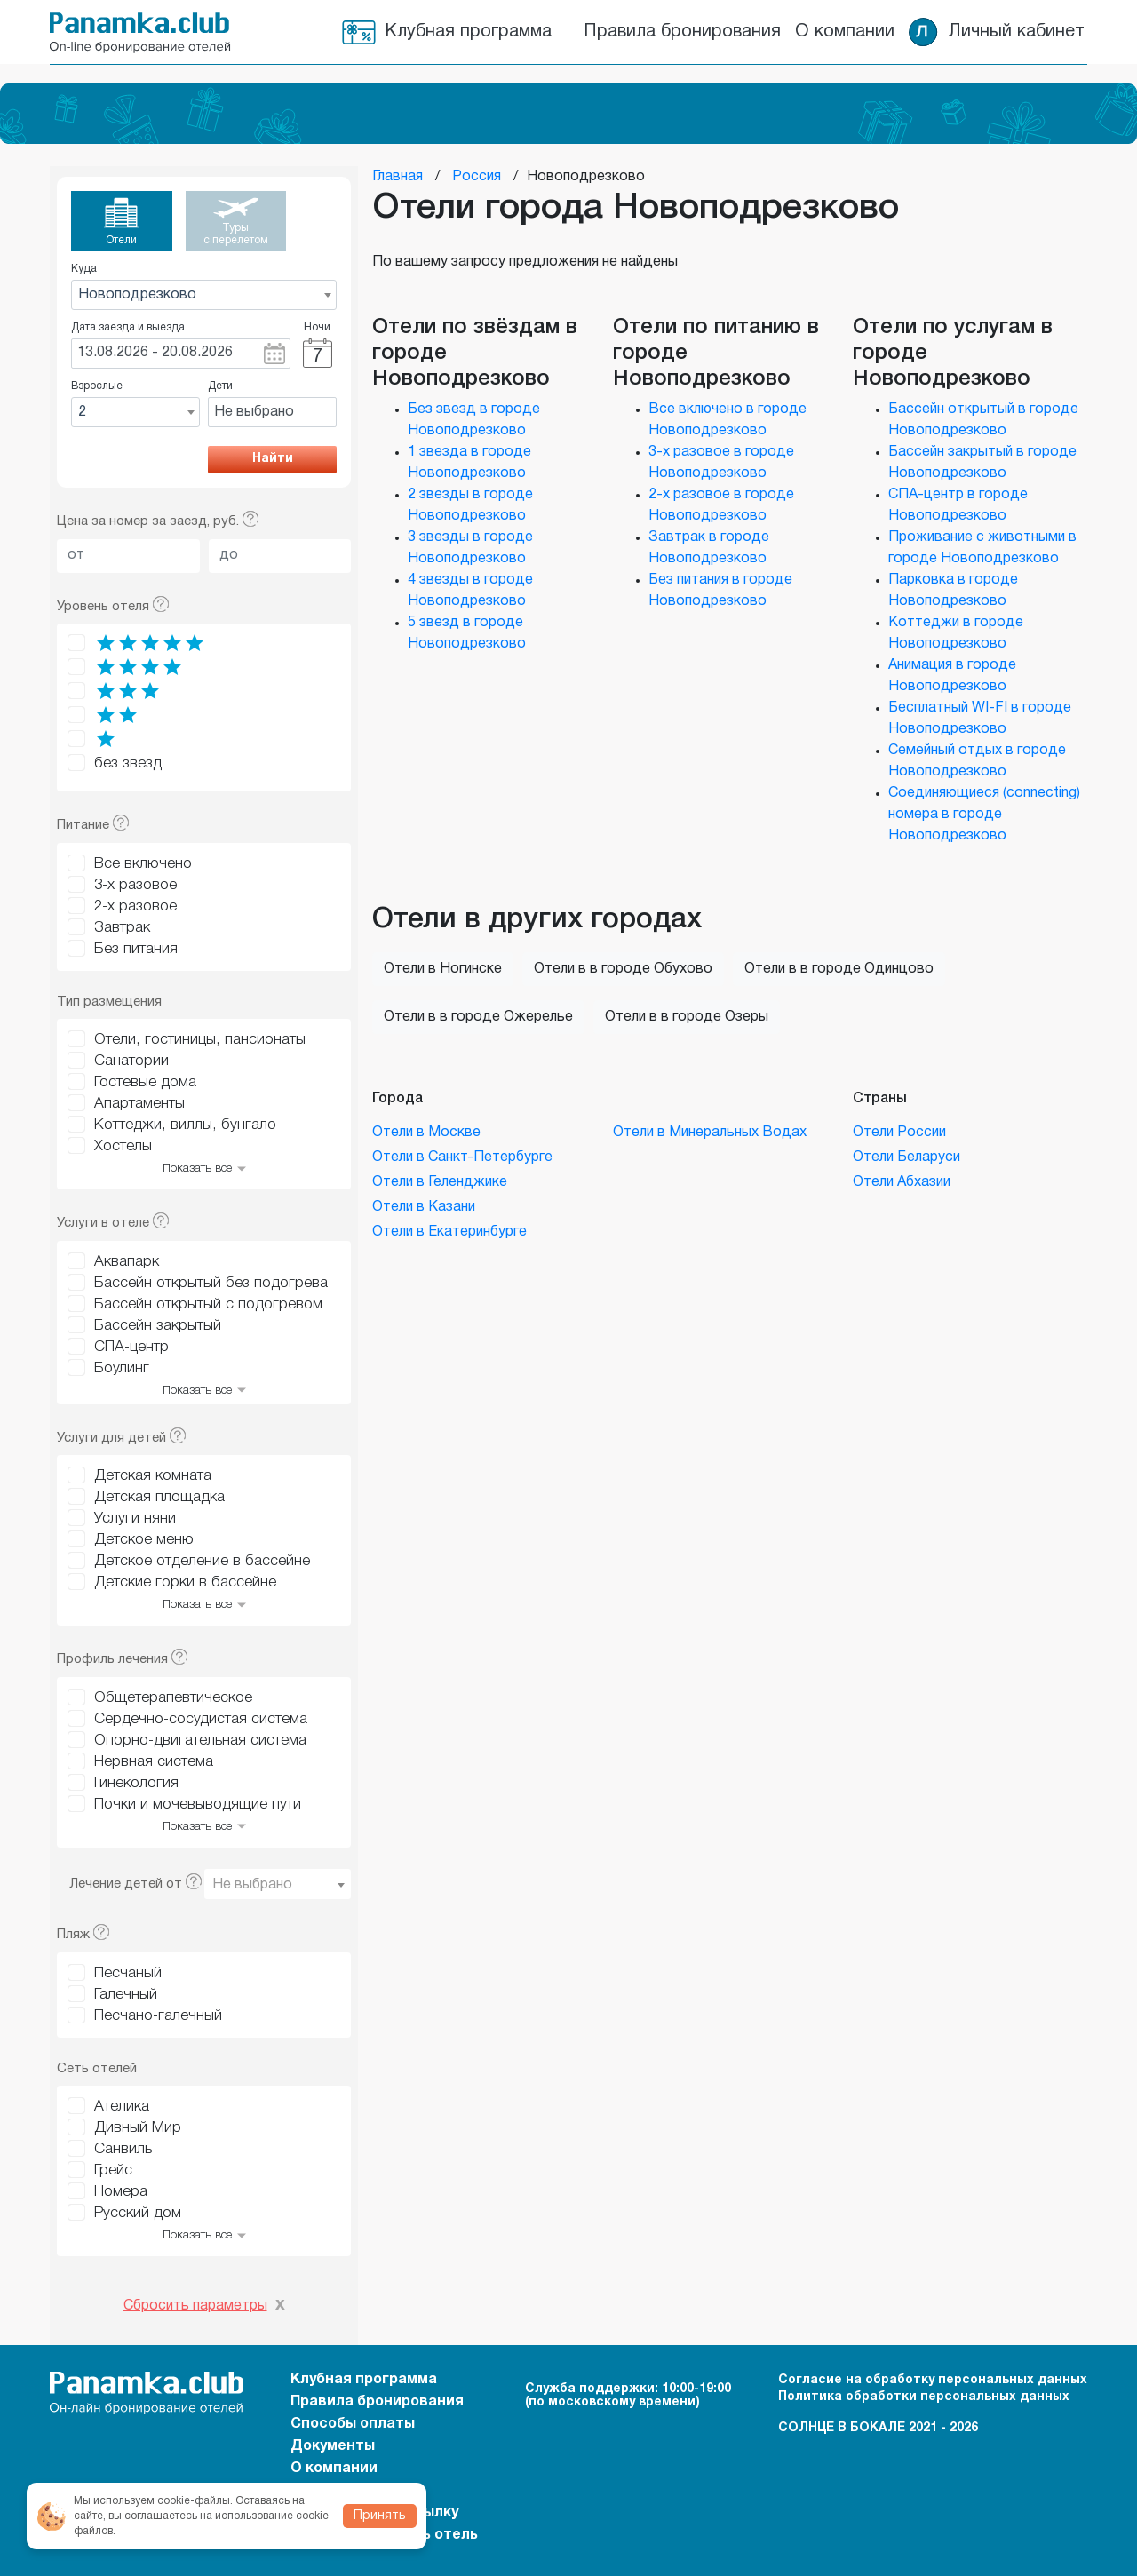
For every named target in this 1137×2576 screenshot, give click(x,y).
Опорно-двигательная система (200, 1740)
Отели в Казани (423, 1207)
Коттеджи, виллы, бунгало (185, 1125)
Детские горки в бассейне (185, 1582)
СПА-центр (131, 1347)
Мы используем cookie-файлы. (153, 2501)
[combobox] (204, 295)
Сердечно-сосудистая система (200, 1719)
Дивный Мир (137, 2128)
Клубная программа (468, 32)
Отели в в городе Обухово (623, 969)
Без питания (136, 949)
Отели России (899, 1132)
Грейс (113, 2170)
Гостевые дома (145, 1082)
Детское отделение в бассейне (202, 1561)
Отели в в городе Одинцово (839, 969)
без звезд (128, 763)
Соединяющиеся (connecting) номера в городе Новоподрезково (984, 814)
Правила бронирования (682, 32)
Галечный (125, 1994)
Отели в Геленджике (439, 1182)
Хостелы (123, 1146)
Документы (332, 2446)
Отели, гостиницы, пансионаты (200, 1039)
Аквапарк (126, 1261)
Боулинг (121, 1368)
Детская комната (152, 1476)
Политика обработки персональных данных (923, 2397)
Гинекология (136, 1783)
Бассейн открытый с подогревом (208, 1304)
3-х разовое (135, 885)
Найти (272, 459)
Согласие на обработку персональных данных (932, 2380)
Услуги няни (135, 1518)
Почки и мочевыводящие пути (197, 1804)
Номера (120, 2191)
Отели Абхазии (901, 1182)
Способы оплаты (352, 2424)
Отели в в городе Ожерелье (478, 1017)
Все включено (143, 864)
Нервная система (153, 1762)
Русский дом (137, 2213)
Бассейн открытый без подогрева (211, 1283)
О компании (844, 32)
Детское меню (144, 1539)
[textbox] (278, 1885)
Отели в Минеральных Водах (710, 1132)
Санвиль (123, 2149)
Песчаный (128, 1973)
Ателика (121, 2106)
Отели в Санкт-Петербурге (462, 1157)
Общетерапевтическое (173, 1698)
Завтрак (122, 927)
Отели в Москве (426, 1132)
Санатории (131, 1061)
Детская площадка (159, 1497)
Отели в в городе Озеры (686, 1017)
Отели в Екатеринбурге (449, 1232)
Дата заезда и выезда (128, 327)
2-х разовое (135, 906)
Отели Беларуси (906, 1157)
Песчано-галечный (158, 2016)
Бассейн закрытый (157, 1325)
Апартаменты (139, 1103)
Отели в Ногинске (443, 969)
